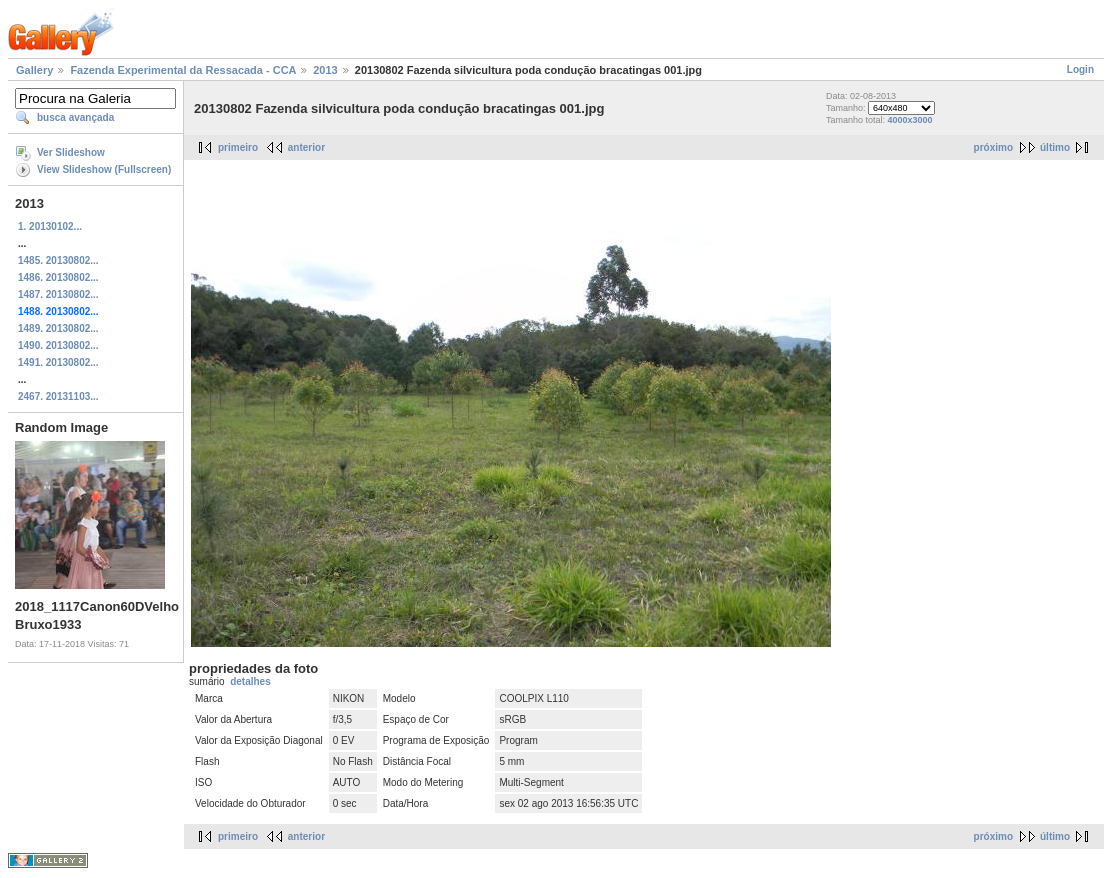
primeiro (238, 147)
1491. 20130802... (58, 362)
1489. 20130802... (58, 328)
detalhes (250, 681)
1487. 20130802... (58, 294)
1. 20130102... (50, 226)
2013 (325, 70)
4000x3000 (910, 120)
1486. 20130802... (58, 277)
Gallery (34, 70)
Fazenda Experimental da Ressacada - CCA (183, 70)
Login (1080, 69)
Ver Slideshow (71, 152)
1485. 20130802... (58, 260)
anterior (306, 147)
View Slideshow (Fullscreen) (104, 169)
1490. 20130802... (58, 345)
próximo (993, 147)
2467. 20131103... (58, 396)
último (1055, 147)
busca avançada (75, 117)
